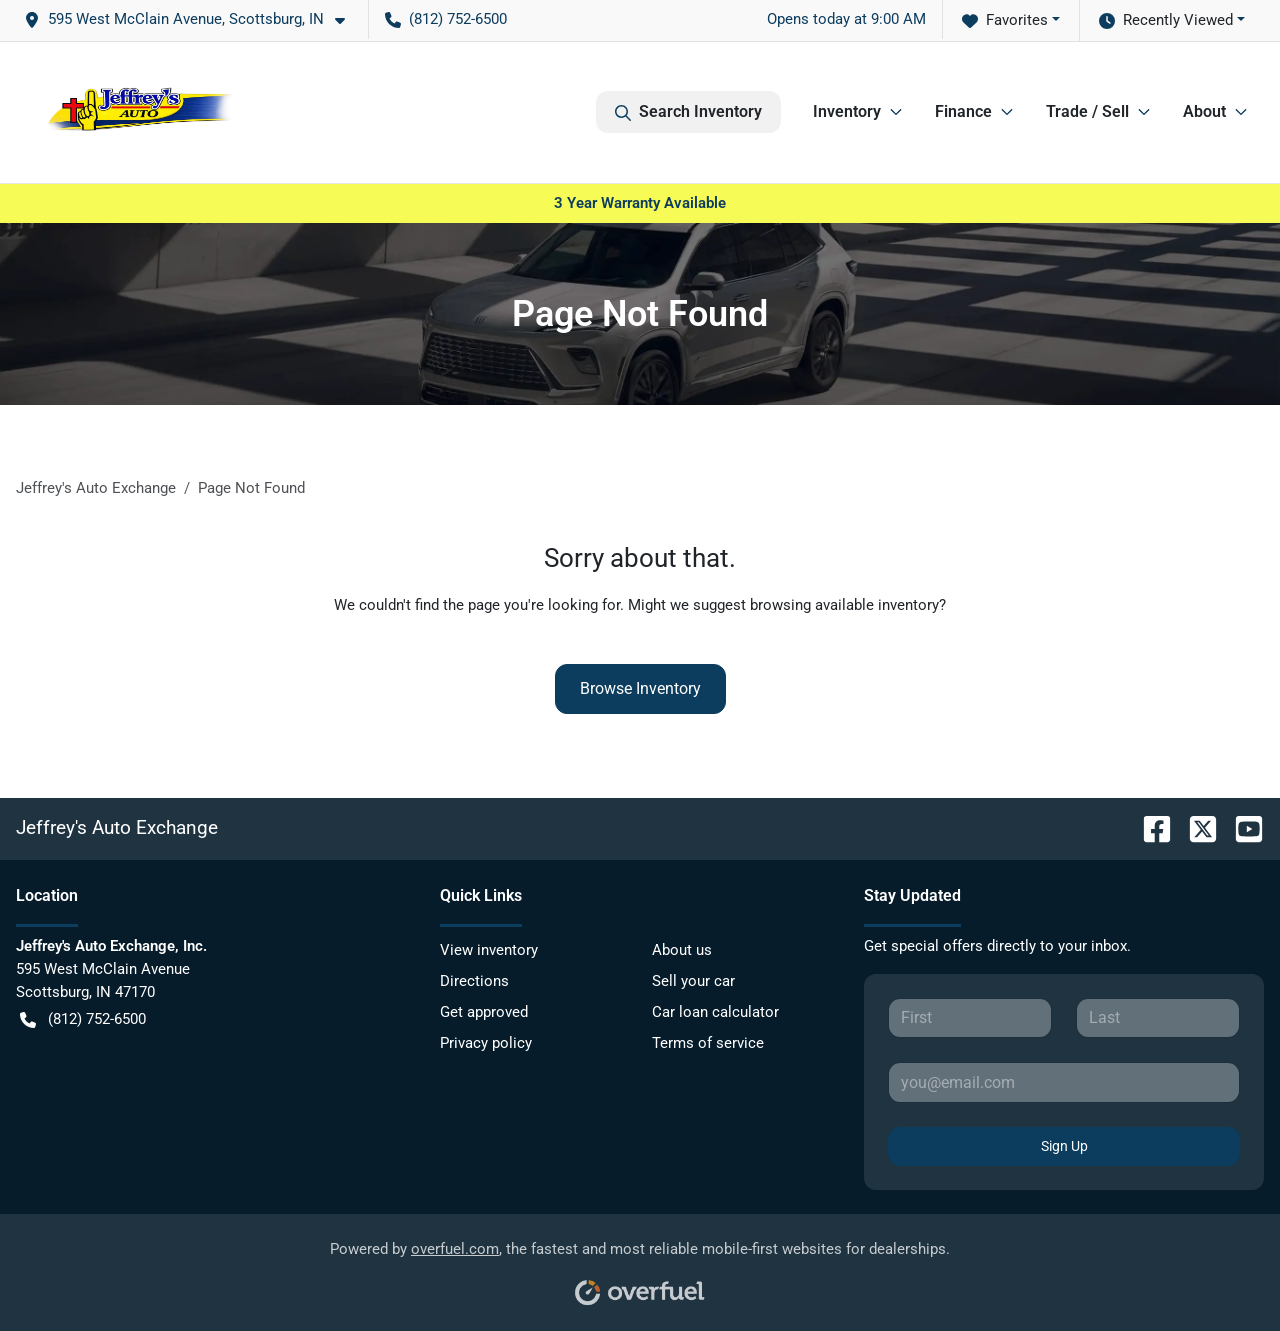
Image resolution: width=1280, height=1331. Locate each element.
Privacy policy (486, 1043)
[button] (192, 19)
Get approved (484, 1012)
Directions (474, 981)
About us (682, 950)
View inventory (489, 950)
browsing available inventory (844, 605)
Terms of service (708, 1043)
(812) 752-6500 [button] (446, 19)
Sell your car (693, 981)
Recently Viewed (1166, 20)
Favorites (1005, 20)
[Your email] (1064, 1082)
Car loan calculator (715, 1012)
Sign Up (1064, 1146)
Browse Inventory (640, 688)
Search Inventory (688, 112)
